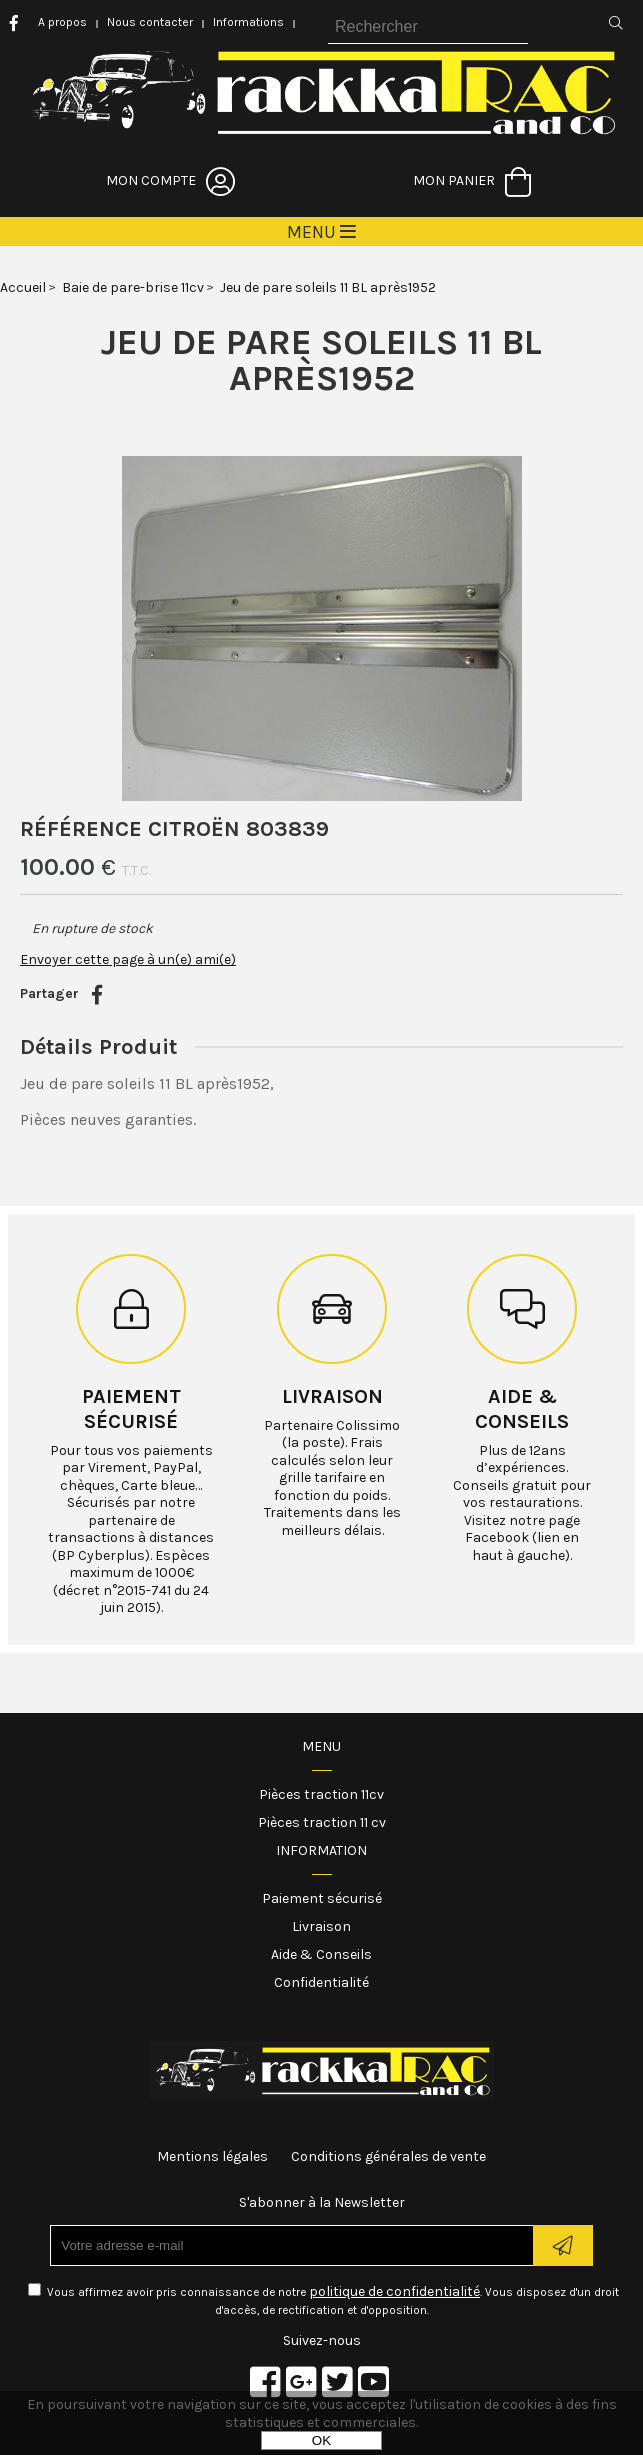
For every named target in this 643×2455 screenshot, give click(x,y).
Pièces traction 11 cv (322, 1822)
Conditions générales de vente (388, 2156)
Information (321, 1850)
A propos (62, 22)
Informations (248, 22)
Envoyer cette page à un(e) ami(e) (128, 959)
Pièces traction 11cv (321, 1794)
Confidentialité (321, 1982)
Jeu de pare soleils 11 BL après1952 (321, 360)
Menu (321, 1746)
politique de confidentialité (394, 2291)
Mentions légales (212, 2156)
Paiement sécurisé (322, 1898)
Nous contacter (150, 22)
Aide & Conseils (321, 1954)
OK (321, 2440)
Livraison (332, 1396)
